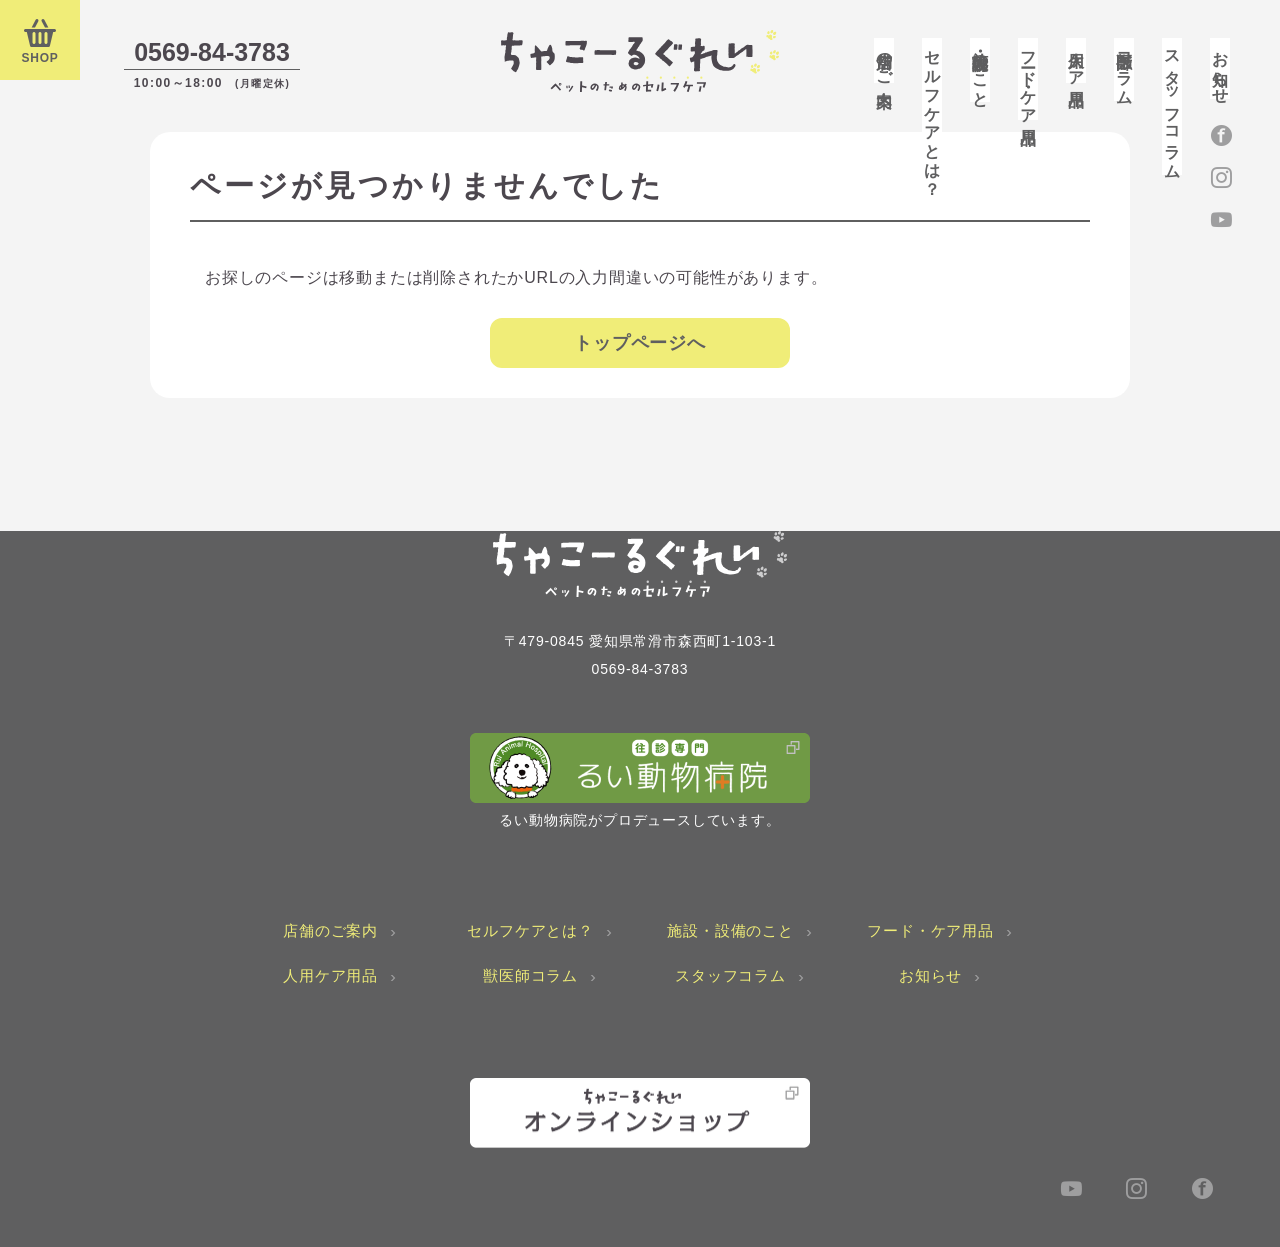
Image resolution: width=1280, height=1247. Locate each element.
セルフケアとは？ (932, 114)
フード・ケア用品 (1028, 79)
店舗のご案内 (884, 60)
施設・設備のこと (980, 70)
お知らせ (1220, 68)
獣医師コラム (1124, 69)
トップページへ (640, 343)
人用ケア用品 (1076, 60)
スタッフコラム (1172, 106)
